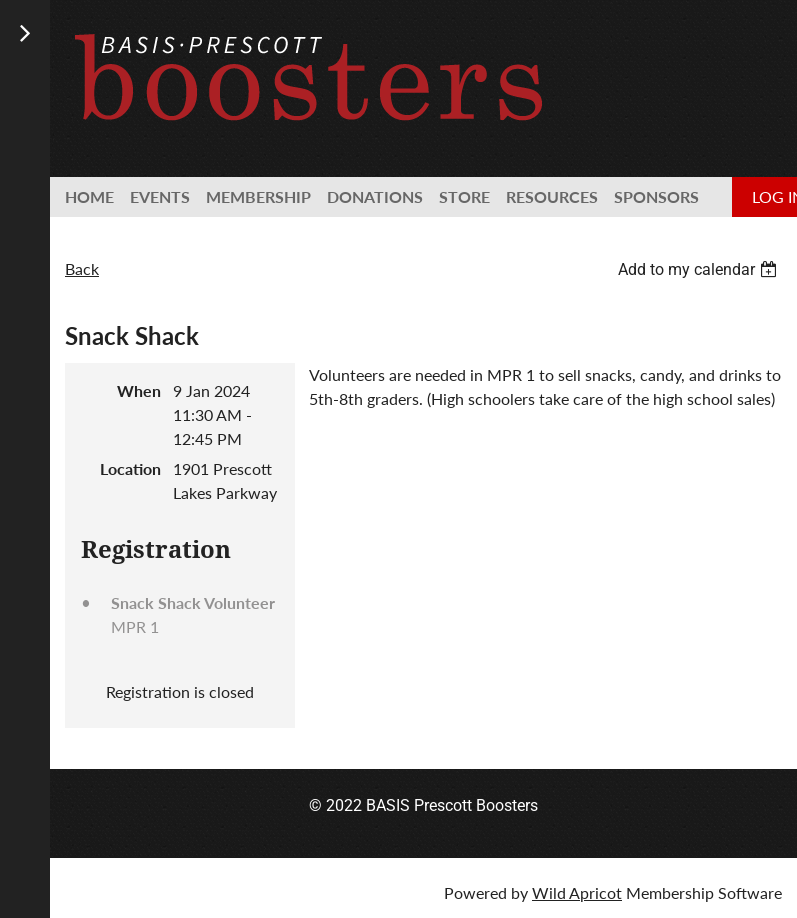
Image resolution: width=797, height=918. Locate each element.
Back (82, 268)
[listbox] (700, 269)
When (139, 390)
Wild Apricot (577, 892)
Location (130, 468)
